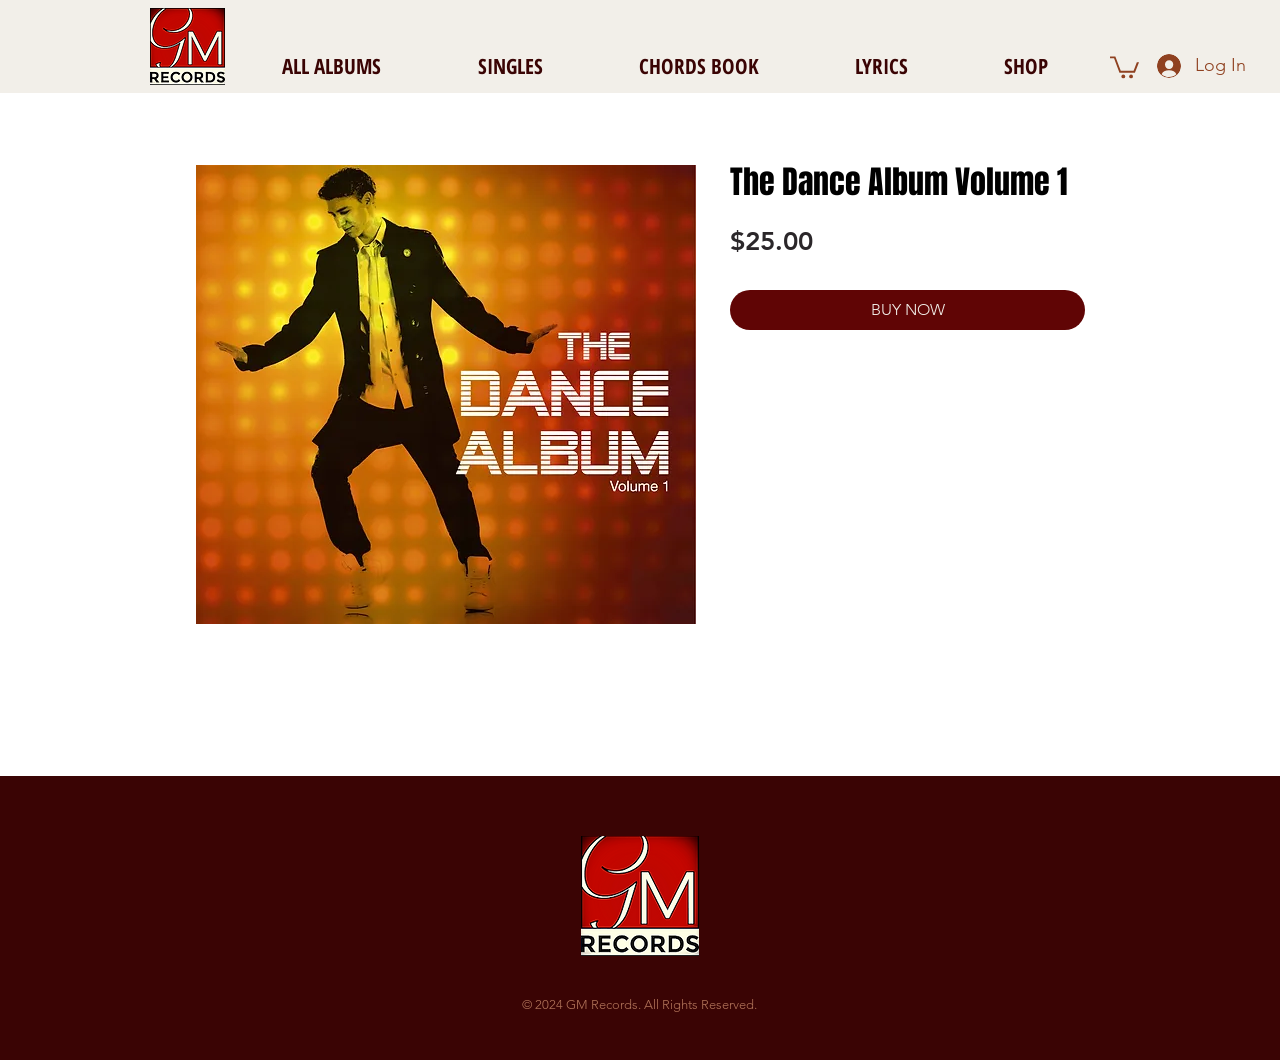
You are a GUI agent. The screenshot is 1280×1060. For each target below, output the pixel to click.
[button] (1124, 66)
